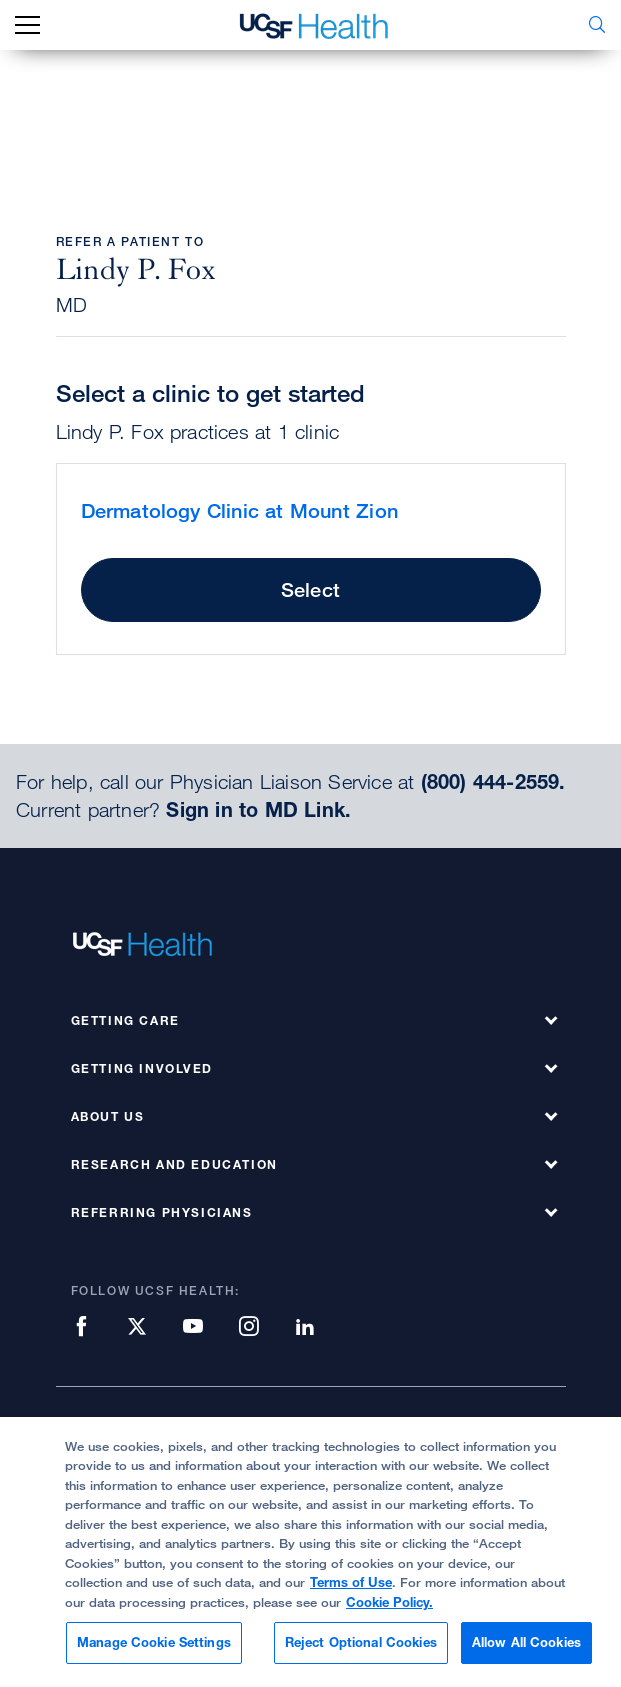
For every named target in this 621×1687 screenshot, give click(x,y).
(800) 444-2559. (493, 782)
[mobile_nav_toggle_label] (27, 25)
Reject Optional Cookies (361, 1642)
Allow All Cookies (526, 1642)
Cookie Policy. (389, 1602)
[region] (310, 1552)
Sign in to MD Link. (258, 810)
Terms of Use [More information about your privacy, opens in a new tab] (351, 1582)
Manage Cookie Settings (154, 1642)
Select (310, 589)
